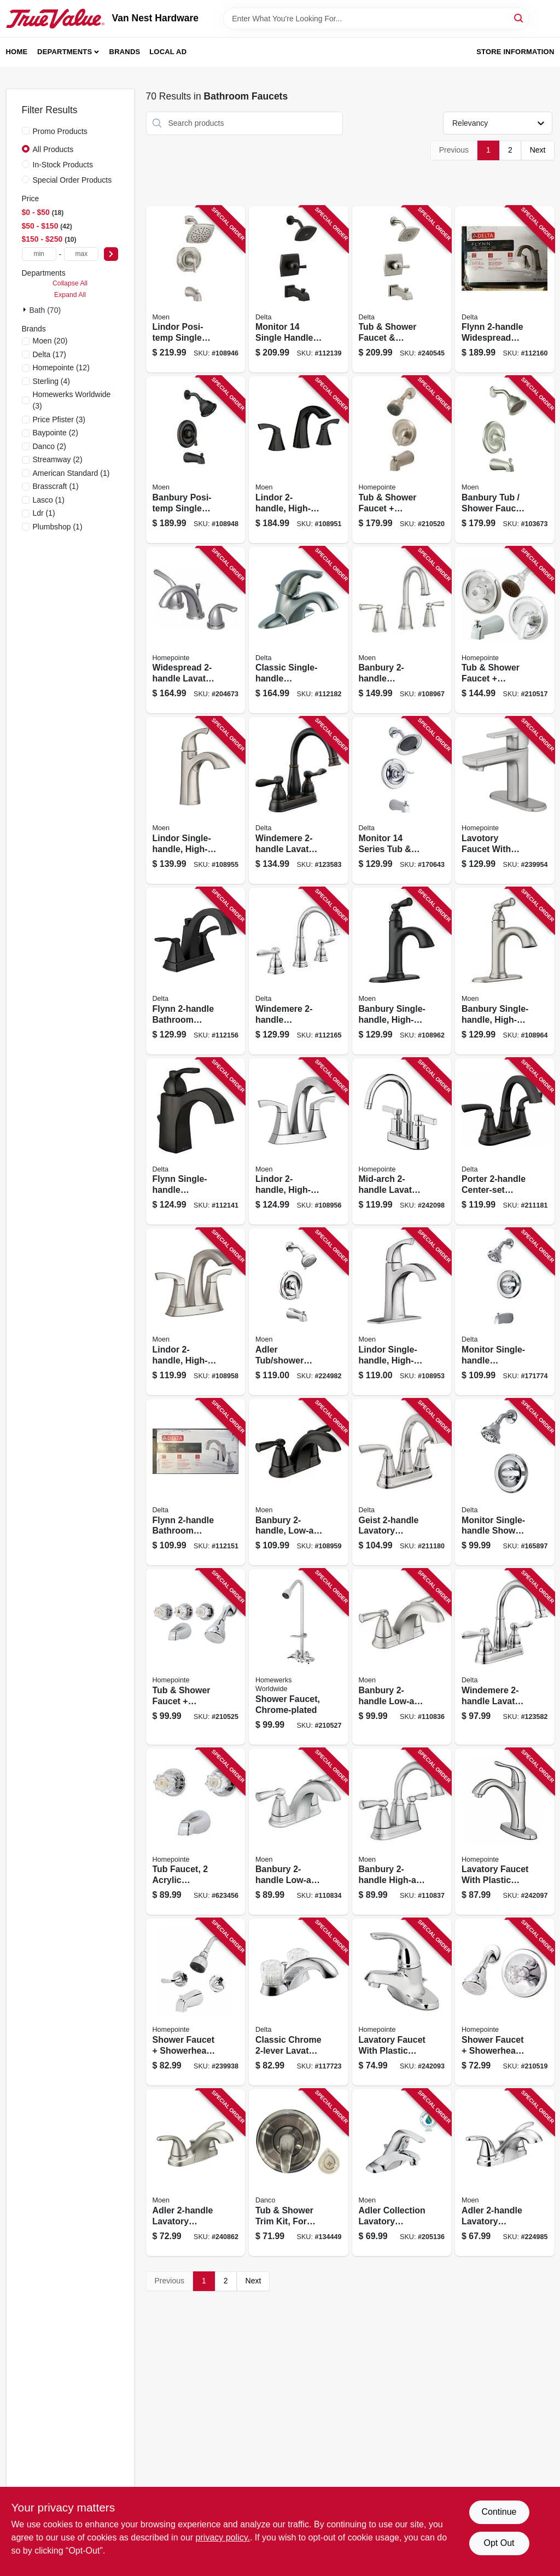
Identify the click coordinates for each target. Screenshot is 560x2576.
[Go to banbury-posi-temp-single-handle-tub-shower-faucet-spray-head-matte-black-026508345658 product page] (196, 459)
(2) (55, 432)
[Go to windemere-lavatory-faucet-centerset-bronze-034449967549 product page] (298, 800)
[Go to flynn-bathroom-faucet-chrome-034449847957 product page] (196, 1482)
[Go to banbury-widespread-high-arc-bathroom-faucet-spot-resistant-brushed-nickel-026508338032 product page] (402, 630)
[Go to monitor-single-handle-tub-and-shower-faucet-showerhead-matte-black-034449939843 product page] (298, 289)
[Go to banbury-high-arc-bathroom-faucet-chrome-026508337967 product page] (402, 1832)
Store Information (515, 52)
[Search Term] (376, 19)
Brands (125, 52)
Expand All (70, 295)
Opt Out (498, 2543)
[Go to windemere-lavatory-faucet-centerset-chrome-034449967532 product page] (505, 1656)
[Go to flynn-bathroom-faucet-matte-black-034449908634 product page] (196, 971)
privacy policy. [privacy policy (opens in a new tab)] (223, 2537)
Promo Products (60, 131)
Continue (498, 2511)
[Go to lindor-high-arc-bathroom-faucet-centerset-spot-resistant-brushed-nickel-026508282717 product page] (196, 1311)
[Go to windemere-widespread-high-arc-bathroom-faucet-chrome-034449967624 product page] (298, 971)
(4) (52, 381)
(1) (71, 473)
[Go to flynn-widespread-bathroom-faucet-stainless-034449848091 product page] (505, 289)
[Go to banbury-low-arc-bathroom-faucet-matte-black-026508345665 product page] (298, 1482)
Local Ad (167, 52)
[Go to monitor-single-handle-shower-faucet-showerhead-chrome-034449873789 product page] (505, 1482)
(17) (50, 354)
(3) (72, 400)
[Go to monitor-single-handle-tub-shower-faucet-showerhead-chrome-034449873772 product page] (505, 1311)
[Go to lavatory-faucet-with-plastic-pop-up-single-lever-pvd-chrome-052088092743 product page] (505, 1832)
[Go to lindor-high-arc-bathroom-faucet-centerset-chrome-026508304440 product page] (298, 1141)
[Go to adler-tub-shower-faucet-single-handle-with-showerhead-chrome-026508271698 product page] (298, 1311)
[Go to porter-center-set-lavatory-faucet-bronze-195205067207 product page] (505, 1141)
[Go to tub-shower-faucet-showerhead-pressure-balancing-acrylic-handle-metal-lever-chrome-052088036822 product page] (505, 630)
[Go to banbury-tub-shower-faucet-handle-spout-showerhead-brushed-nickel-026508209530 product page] (505, 459)
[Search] (519, 18)
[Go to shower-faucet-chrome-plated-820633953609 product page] (298, 1656)
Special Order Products (72, 180)
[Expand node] (26, 309)
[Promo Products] (26, 131)
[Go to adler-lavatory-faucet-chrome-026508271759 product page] (505, 2172)
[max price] (81, 254)
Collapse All (70, 283)
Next (538, 149)
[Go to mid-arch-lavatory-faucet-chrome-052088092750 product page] (402, 1141)
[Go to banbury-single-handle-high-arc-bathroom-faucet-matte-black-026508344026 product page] (402, 971)
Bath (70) (45, 310)
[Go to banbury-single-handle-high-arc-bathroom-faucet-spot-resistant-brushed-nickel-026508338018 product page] (505, 971)
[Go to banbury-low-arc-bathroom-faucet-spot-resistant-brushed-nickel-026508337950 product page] (402, 1656)
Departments (64, 52)
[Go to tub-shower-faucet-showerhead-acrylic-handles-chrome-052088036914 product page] (196, 1656)
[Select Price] (111, 254)
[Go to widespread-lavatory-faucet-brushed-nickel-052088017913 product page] (196, 630)
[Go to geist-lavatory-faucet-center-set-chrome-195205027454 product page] (402, 1482)
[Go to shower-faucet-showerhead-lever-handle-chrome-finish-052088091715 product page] (196, 2002)
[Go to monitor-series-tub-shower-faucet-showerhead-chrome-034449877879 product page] (402, 800)
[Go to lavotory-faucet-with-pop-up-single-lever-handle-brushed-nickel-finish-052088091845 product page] (505, 800)
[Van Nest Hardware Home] (55, 18)
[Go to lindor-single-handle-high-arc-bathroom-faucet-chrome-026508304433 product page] (402, 1311)
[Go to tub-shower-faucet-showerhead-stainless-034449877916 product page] (402, 289)
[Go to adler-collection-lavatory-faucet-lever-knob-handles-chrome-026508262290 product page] (402, 2172)
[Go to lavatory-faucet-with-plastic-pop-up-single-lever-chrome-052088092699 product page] (402, 2002)
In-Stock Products (63, 164)
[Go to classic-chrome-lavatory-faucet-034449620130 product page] (298, 2002)
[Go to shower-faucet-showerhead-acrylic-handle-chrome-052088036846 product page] (505, 2002)
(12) (61, 367)
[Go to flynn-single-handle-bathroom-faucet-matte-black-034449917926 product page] (196, 1141)
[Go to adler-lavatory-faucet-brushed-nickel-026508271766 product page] (196, 2172)
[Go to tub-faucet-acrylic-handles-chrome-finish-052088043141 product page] (196, 1832)
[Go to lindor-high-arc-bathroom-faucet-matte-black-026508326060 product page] (298, 459)
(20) (50, 340)
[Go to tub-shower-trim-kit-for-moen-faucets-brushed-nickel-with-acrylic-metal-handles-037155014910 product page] (298, 2172)
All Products (53, 149)
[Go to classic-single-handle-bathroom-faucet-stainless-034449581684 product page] (298, 630)
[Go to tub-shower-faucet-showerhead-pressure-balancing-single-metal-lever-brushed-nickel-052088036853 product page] (402, 459)
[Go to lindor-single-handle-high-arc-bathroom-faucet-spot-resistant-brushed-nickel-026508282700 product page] (196, 800)
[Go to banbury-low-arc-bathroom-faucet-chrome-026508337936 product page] (298, 1832)
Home (17, 52)
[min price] (39, 254)
